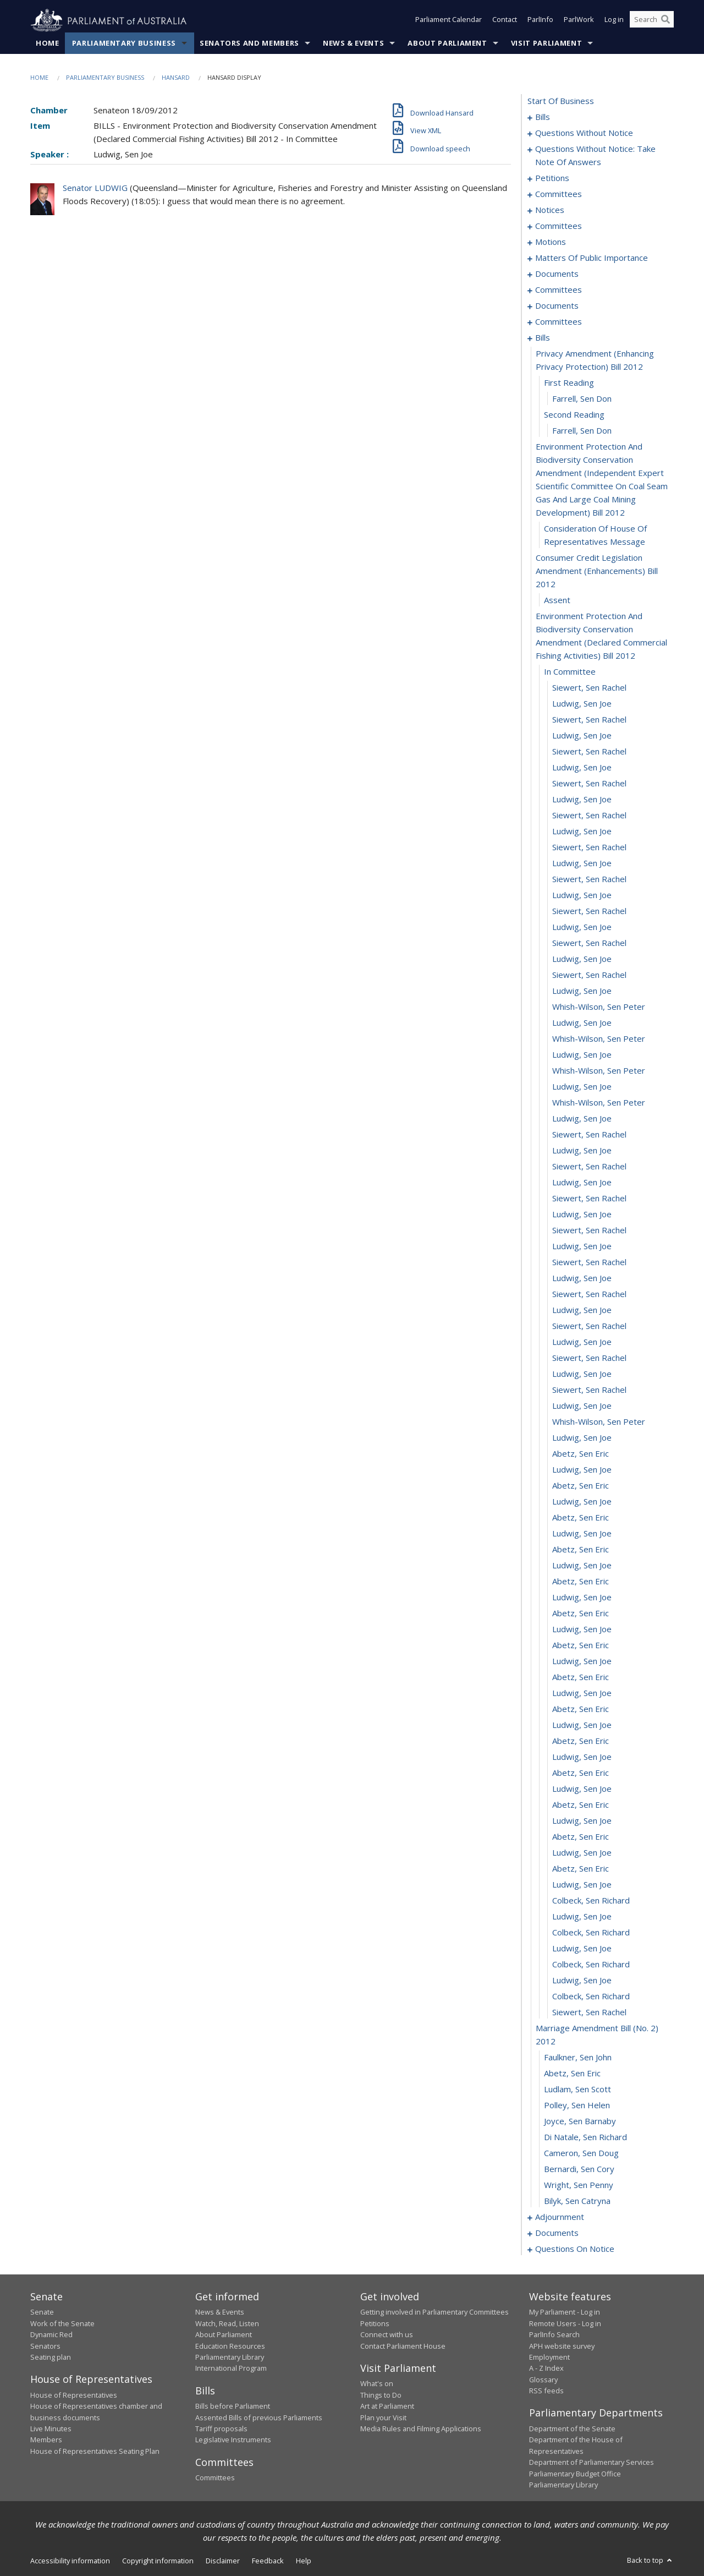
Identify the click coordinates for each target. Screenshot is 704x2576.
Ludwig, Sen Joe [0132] (582, 1054)
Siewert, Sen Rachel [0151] (589, 1358)
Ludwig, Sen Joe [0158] (582, 1469)
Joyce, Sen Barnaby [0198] (580, 2121)
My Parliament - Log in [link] (564, 2312)
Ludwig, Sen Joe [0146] (582, 1278)
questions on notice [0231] (574, 2249)
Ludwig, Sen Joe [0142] (582, 1214)
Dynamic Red (51, 2335)
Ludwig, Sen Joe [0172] (582, 1693)
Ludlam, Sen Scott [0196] (577, 2089)
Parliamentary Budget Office (575, 2474)
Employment (549, 2357)
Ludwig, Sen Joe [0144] (582, 1246)
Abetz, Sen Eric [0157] (580, 1453)
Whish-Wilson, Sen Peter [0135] (598, 1102)
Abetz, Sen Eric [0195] (572, 2073)
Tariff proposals (221, 2429)
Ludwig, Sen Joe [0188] (582, 1948)
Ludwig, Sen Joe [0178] (582, 1789)
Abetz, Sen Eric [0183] (580, 1868)
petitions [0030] (552, 178)
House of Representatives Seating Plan (95, 2451)
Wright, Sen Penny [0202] (578, 2185)
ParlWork (579, 21)
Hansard (176, 78)
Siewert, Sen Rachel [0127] (589, 975)
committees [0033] (558, 194)
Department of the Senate (572, 2429)
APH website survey (562, 2346)
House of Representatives (73, 2395)
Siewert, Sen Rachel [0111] (589, 719)
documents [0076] (557, 274)
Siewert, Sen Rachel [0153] (589, 1390)
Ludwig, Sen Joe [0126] (582, 959)
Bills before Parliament (232, 2406)
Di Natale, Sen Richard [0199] (585, 2137)
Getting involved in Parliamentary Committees (434, 2312)
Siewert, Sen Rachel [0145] (589, 1262)
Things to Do (381, 2395)
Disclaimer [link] (223, 2561)
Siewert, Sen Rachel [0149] (589, 1326)
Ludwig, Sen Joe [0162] (582, 1533)
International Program (231, 2368)
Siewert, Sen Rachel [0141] (589, 1198)
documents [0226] (557, 2233)
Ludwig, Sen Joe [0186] (582, 1916)
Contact (504, 21)
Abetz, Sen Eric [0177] (580, 1773)
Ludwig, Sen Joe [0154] (582, 1406)
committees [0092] (558, 321)
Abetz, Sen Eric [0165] (580, 1581)
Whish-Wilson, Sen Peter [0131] (598, 1038)
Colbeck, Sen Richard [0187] (591, 1932)
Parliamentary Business (124, 43)
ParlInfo (540, 21)
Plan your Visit (383, 2417)
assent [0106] (557, 600)
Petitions (374, 2323)
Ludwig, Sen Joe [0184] (582, 1884)
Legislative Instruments (233, 2440)
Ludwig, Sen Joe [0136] (582, 1118)
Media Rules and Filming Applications (420, 2429)
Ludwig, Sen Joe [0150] (582, 1342)
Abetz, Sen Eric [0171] (580, 1677)
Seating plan (50, 2357)
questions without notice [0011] (584, 133)
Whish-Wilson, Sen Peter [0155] (598, 1422)
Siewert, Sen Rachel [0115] (589, 783)
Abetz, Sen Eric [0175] (580, 1741)
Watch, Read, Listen (227, 2323)
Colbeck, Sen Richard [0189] (591, 1964)
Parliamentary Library (229, 2357)
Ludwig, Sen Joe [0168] (582, 1629)
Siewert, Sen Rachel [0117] (589, 815)
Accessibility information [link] (70, 2561)
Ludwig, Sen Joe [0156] (582, 1437)
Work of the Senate (62, 2323)
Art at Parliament (387, 2406)
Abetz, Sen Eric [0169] (580, 1645)
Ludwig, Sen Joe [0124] (582, 927)
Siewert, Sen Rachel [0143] (589, 1230)
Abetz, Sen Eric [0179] (580, 1805)
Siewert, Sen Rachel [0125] (589, 943)
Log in (614, 21)
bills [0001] (542, 117)
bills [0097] (542, 337)
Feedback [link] (268, 2561)
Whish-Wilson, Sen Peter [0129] (598, 1007)
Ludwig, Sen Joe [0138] (582, 1150)
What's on (376, 2384)
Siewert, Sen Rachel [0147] (589, 1294)
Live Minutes (51, 2429)
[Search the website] (652, 21)
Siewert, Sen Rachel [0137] (589, 1134)
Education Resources (230, 2346)
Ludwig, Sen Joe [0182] (582, 1852)
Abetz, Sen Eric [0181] (580, 1836)
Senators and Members (249, 43)
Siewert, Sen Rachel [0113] (589, 751)
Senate (42, 2312)
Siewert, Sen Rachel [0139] (589, 1166)
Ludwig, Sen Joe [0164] (582, 1565)
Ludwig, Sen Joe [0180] (582, 1820)
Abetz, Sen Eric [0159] (580, 1485)
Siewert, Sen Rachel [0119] (589, 847)
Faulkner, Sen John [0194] (578, 2057)
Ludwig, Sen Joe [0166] (582, 1597)
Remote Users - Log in (565, 2323)
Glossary (543, 2379)
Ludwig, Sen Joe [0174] (582, 1725)
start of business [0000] (560, 101)
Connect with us (386, 2335)
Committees (215, 2478)
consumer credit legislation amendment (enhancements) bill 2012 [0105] (597, 571)
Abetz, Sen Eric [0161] (580, 1517)
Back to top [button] (650, 2561)
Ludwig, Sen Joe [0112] (582, 735)
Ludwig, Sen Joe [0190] (582, 1980)
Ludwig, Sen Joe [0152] (582, 1374)
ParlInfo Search (554, 2335)
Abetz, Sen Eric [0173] (580, 1709)
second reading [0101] (574, 414)
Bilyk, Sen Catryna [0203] (577, 2201)
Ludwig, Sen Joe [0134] (582, 1086)
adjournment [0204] (559, 2217)
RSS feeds (546, 2391)
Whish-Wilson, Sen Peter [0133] (598, 1070)
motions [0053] (550, 242)
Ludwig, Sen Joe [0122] (582, 895)
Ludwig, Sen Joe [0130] (582, 1023)
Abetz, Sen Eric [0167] (580, 1613)
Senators (45, 2346)
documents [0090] (557, 305)
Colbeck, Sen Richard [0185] (591, 1900)
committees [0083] (558, 290)
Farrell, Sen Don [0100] (582, 398)
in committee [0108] (570, 671)
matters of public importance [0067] (591, 258)
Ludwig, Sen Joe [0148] (582, 1310)
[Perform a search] (665, 21)
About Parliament (447, 43)
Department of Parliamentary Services (591, 2463)
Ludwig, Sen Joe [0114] (582, 767)
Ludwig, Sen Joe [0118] (582, 831)
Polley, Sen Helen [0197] (577, 2105)
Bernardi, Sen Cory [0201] (579, 2169)
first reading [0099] (569, 383)
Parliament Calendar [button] (448, 21)
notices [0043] (549, 210)
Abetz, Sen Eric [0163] (580, 1549)
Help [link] (303, 2561)
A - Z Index (546, 2368)
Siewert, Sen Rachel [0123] (589, 911)
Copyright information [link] (158, 2561)
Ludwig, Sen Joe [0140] (582, 1182)
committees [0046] (558, 226)
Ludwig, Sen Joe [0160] (582, 1501)
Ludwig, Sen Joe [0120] (582, 863)
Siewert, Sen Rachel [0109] (589, 687)
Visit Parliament (546, 43)
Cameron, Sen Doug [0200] (581, 2153)
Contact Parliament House (403, 2346)
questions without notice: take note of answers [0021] (595, 156)
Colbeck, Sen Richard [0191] (591, 1996)
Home (47, 43)
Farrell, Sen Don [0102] (582, 430)
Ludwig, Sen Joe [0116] (582, 799)
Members (46, 2440)
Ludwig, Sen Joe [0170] (582, 1661)
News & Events (353, 43)
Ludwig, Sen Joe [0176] (582, 1757)
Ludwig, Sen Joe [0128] (582, 991)
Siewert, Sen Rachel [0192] (589, 2012)
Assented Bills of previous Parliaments (258, 2417)
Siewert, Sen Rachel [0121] (589, 879)
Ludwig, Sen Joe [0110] (582, 703)
